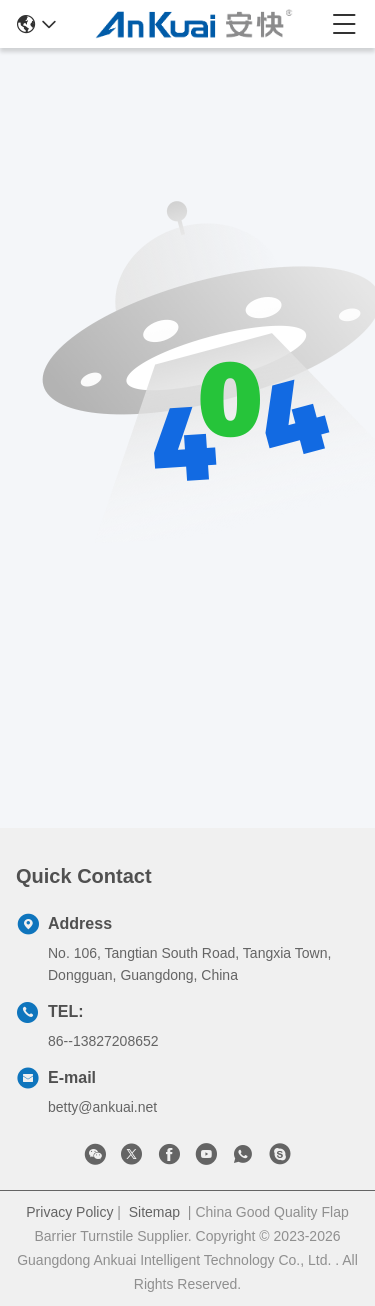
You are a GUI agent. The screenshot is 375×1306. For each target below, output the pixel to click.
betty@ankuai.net (102, 1107)
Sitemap (154, 1212)
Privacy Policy (69, 1212)
